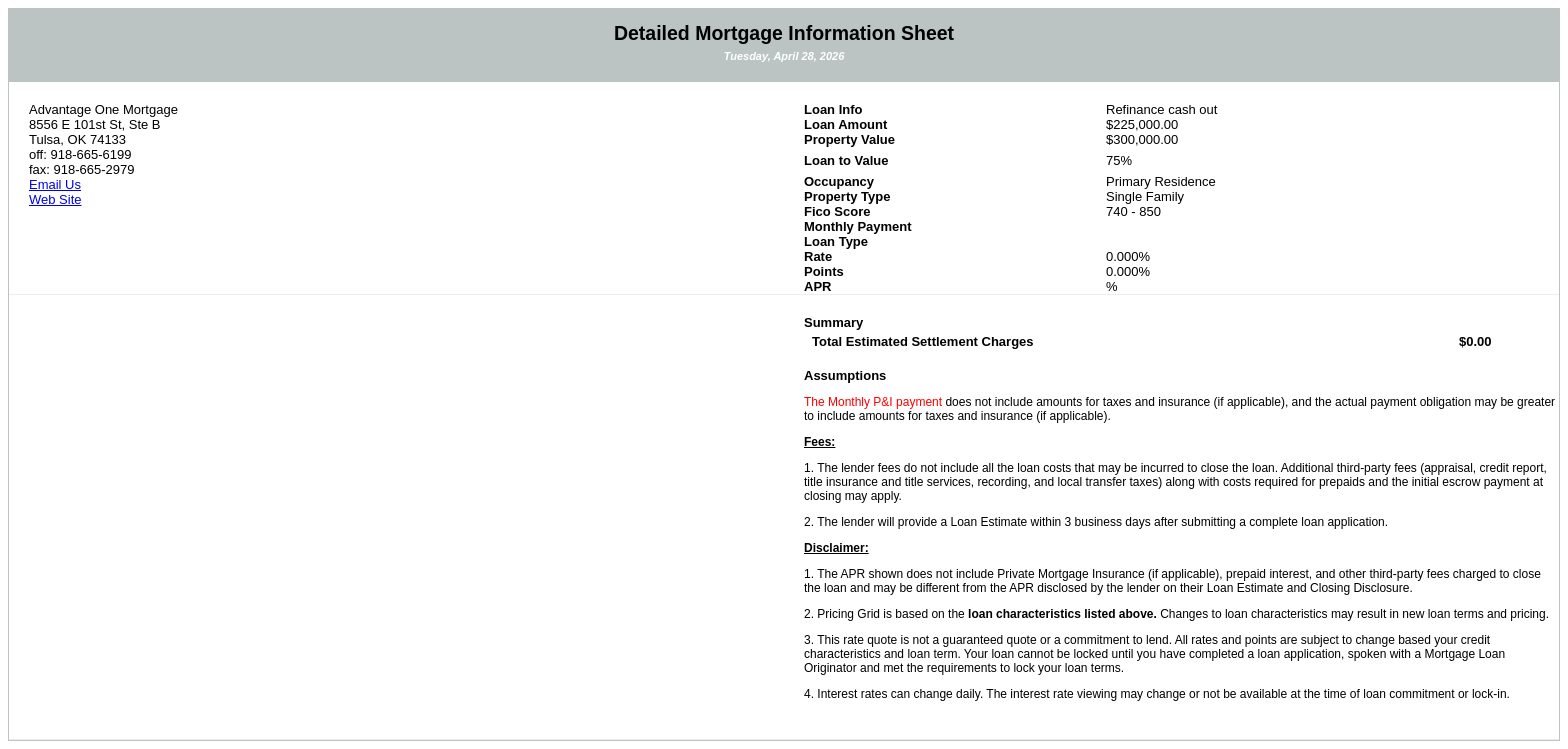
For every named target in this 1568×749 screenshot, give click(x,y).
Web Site (55, 199)
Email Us (55, 184)
